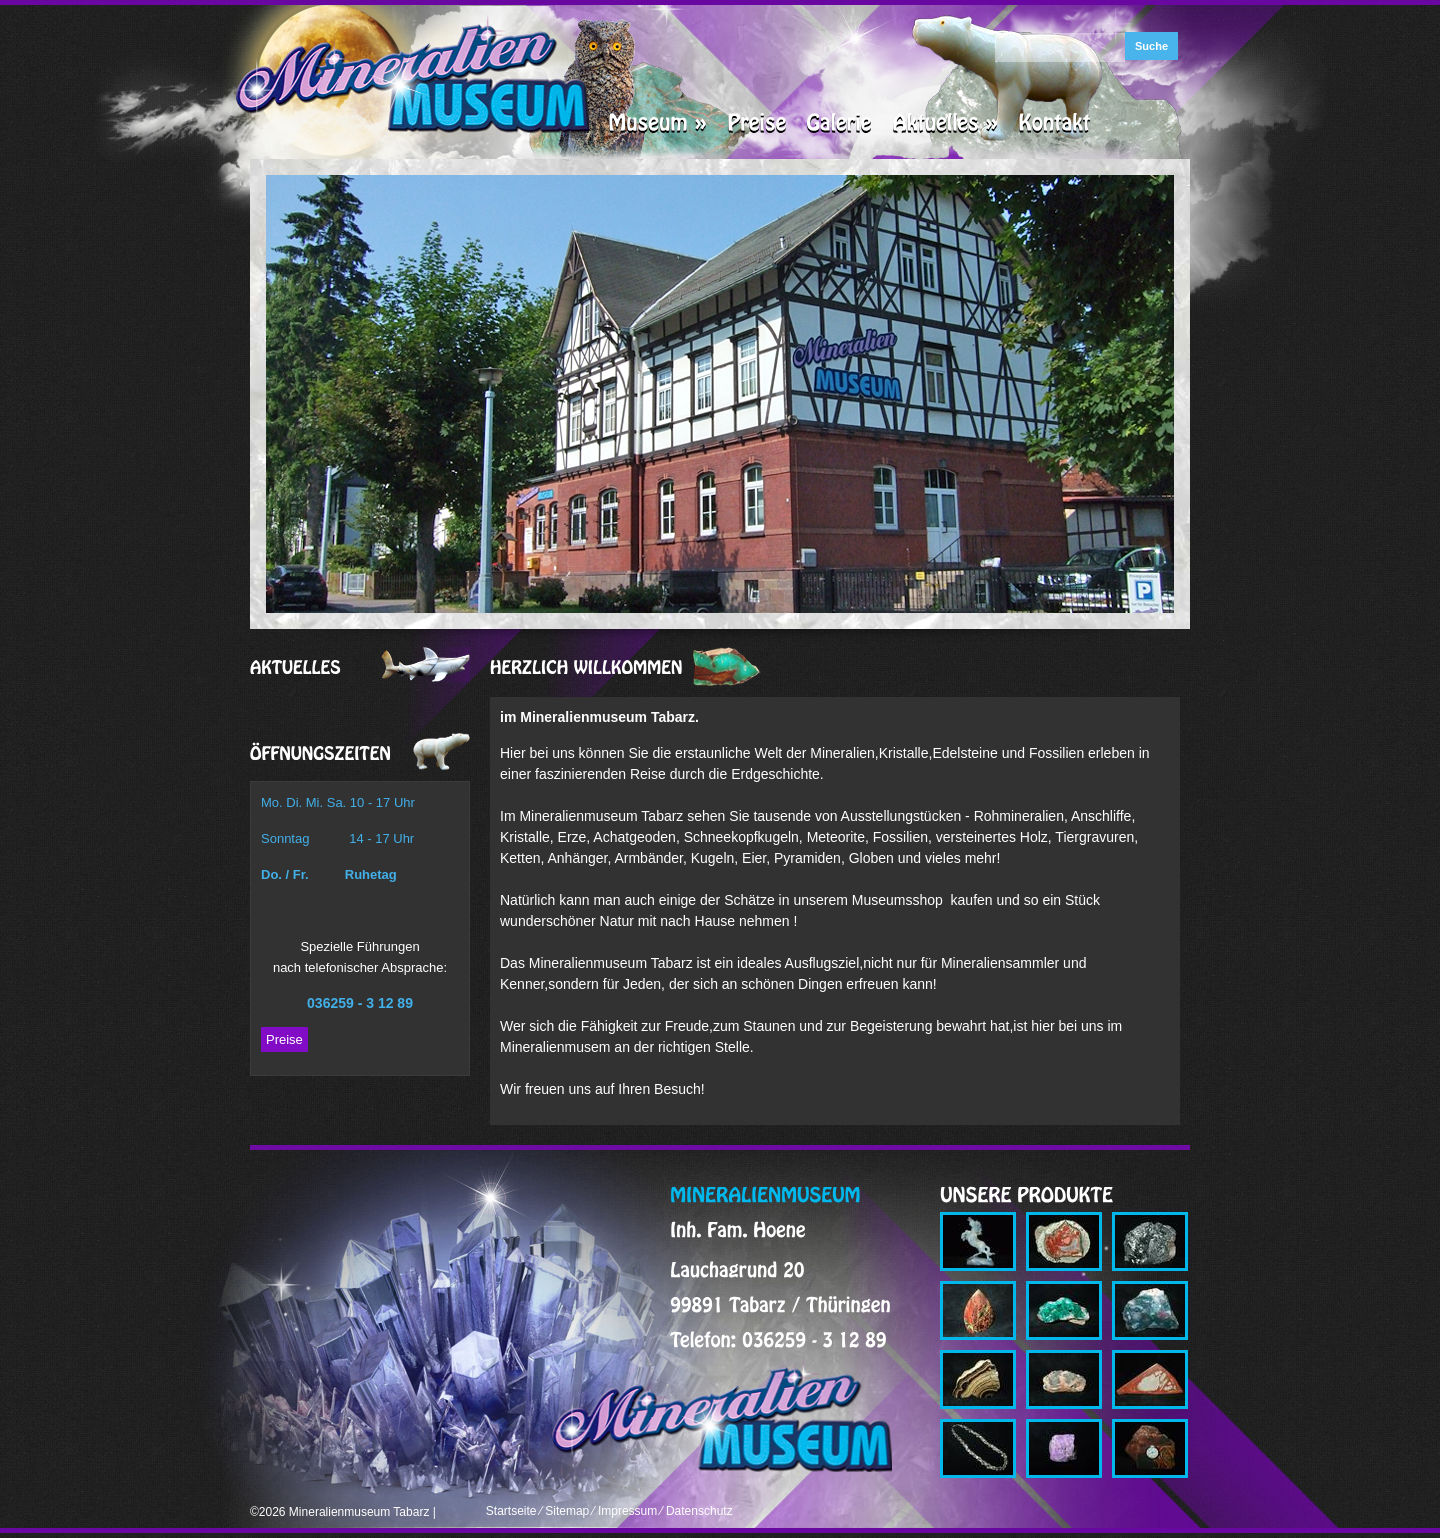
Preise (284, 1039)
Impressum (627, 1511)
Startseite (511, 1511)
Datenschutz (699, 1511)
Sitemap (567, 1511)
